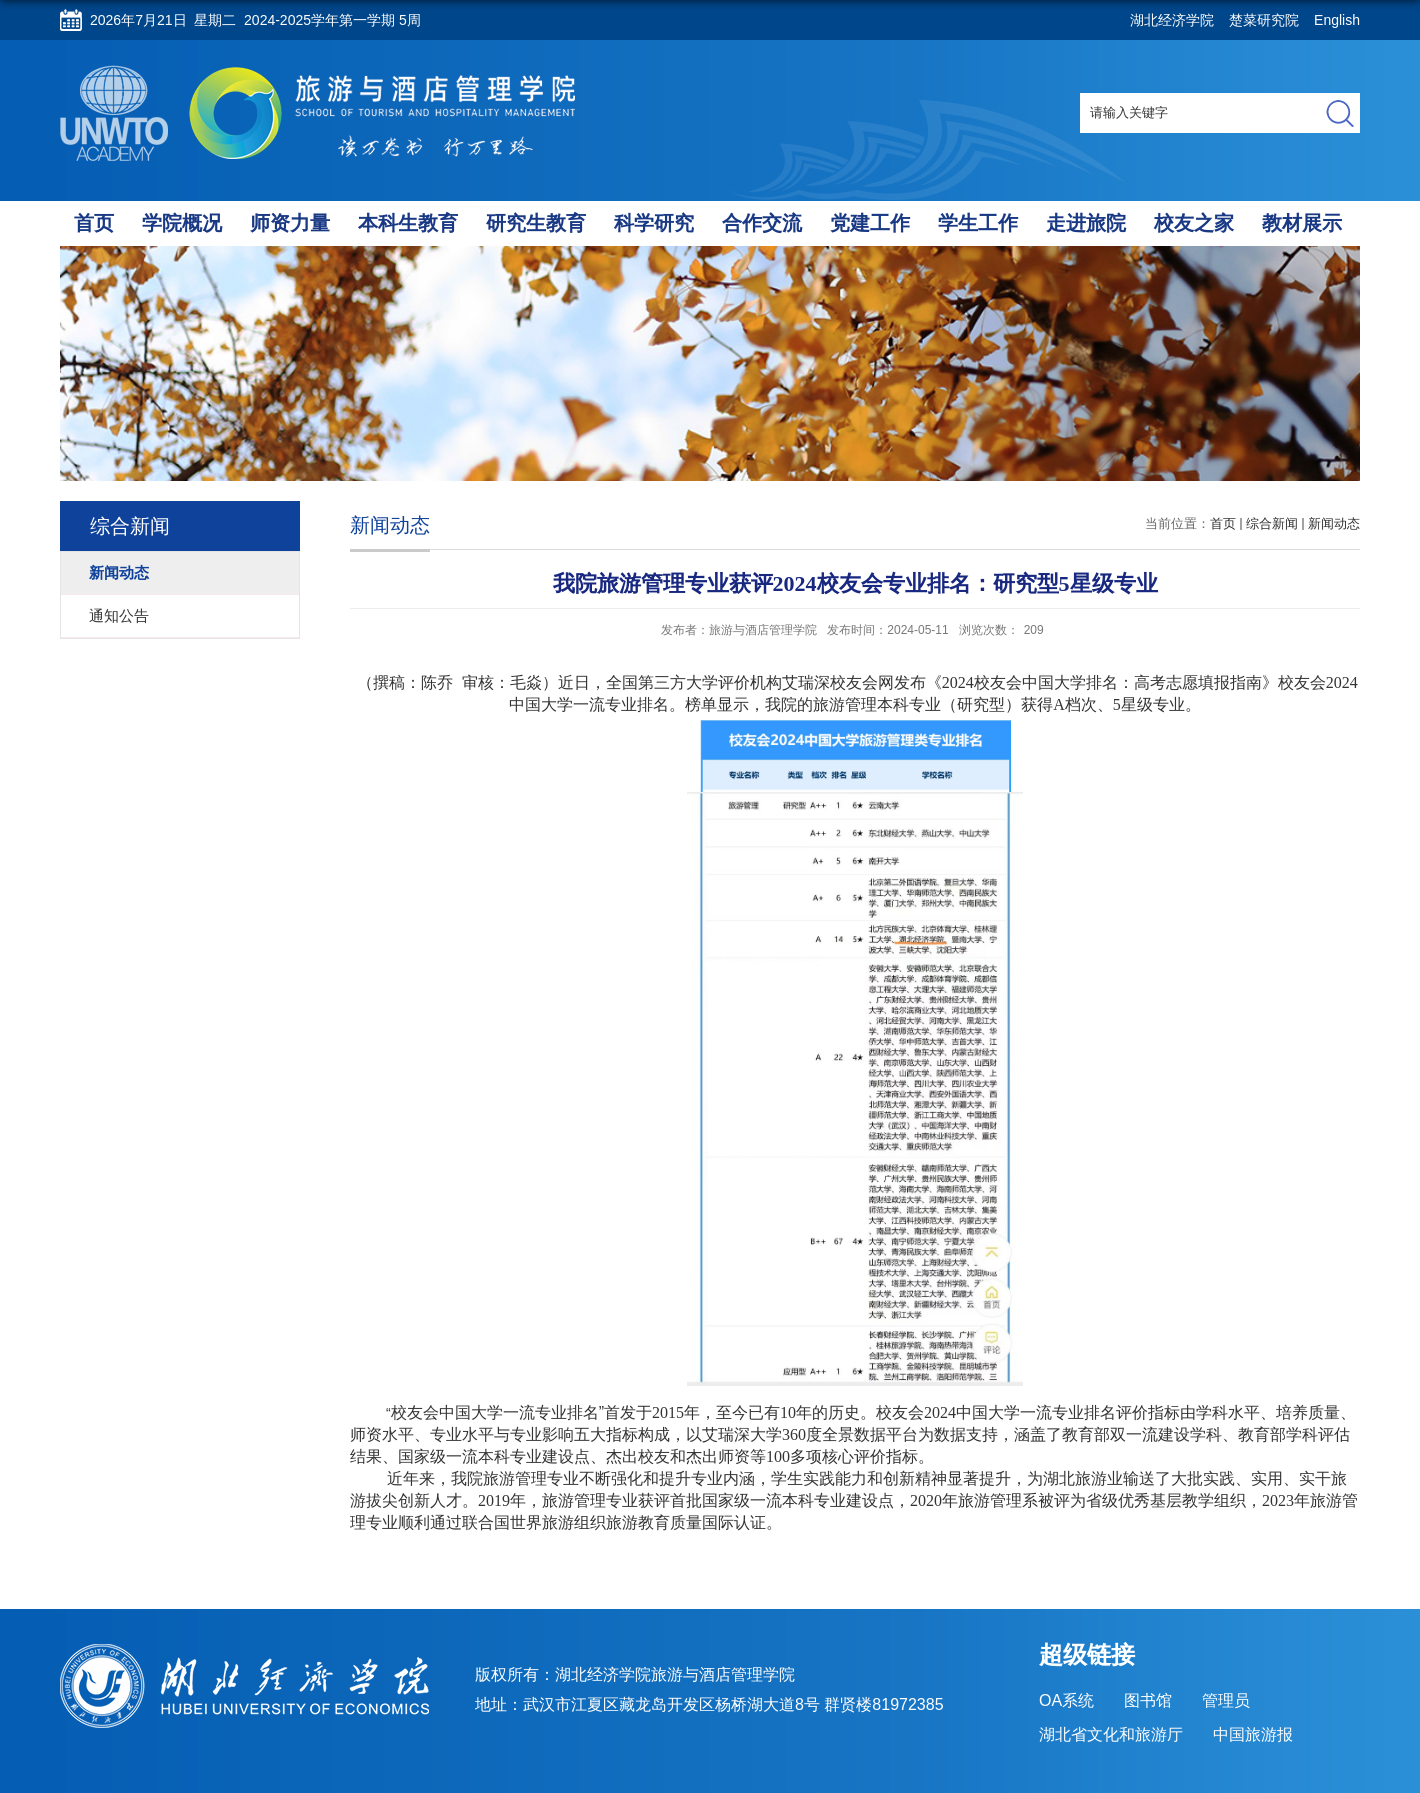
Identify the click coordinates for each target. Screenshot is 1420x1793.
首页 (94, 223)
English (1337, 20)
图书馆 (1148, 1700)
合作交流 (762, 223)
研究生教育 (536, 223)
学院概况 (182, 223)
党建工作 (870, 223)
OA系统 (1066, 1700)
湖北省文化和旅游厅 (1111, 1734)
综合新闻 (1272, 523)
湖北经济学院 (1172, 20)
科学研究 (654, 223)
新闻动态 (1334, 523)
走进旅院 (1086, 223)
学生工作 (978, 223)
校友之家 (1194, 223)
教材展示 (1302, 223)
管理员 (1226, 1700)
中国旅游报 (1253, 1734)
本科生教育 (408, 223)
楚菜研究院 (1264, 20)
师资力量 (290, 223)
